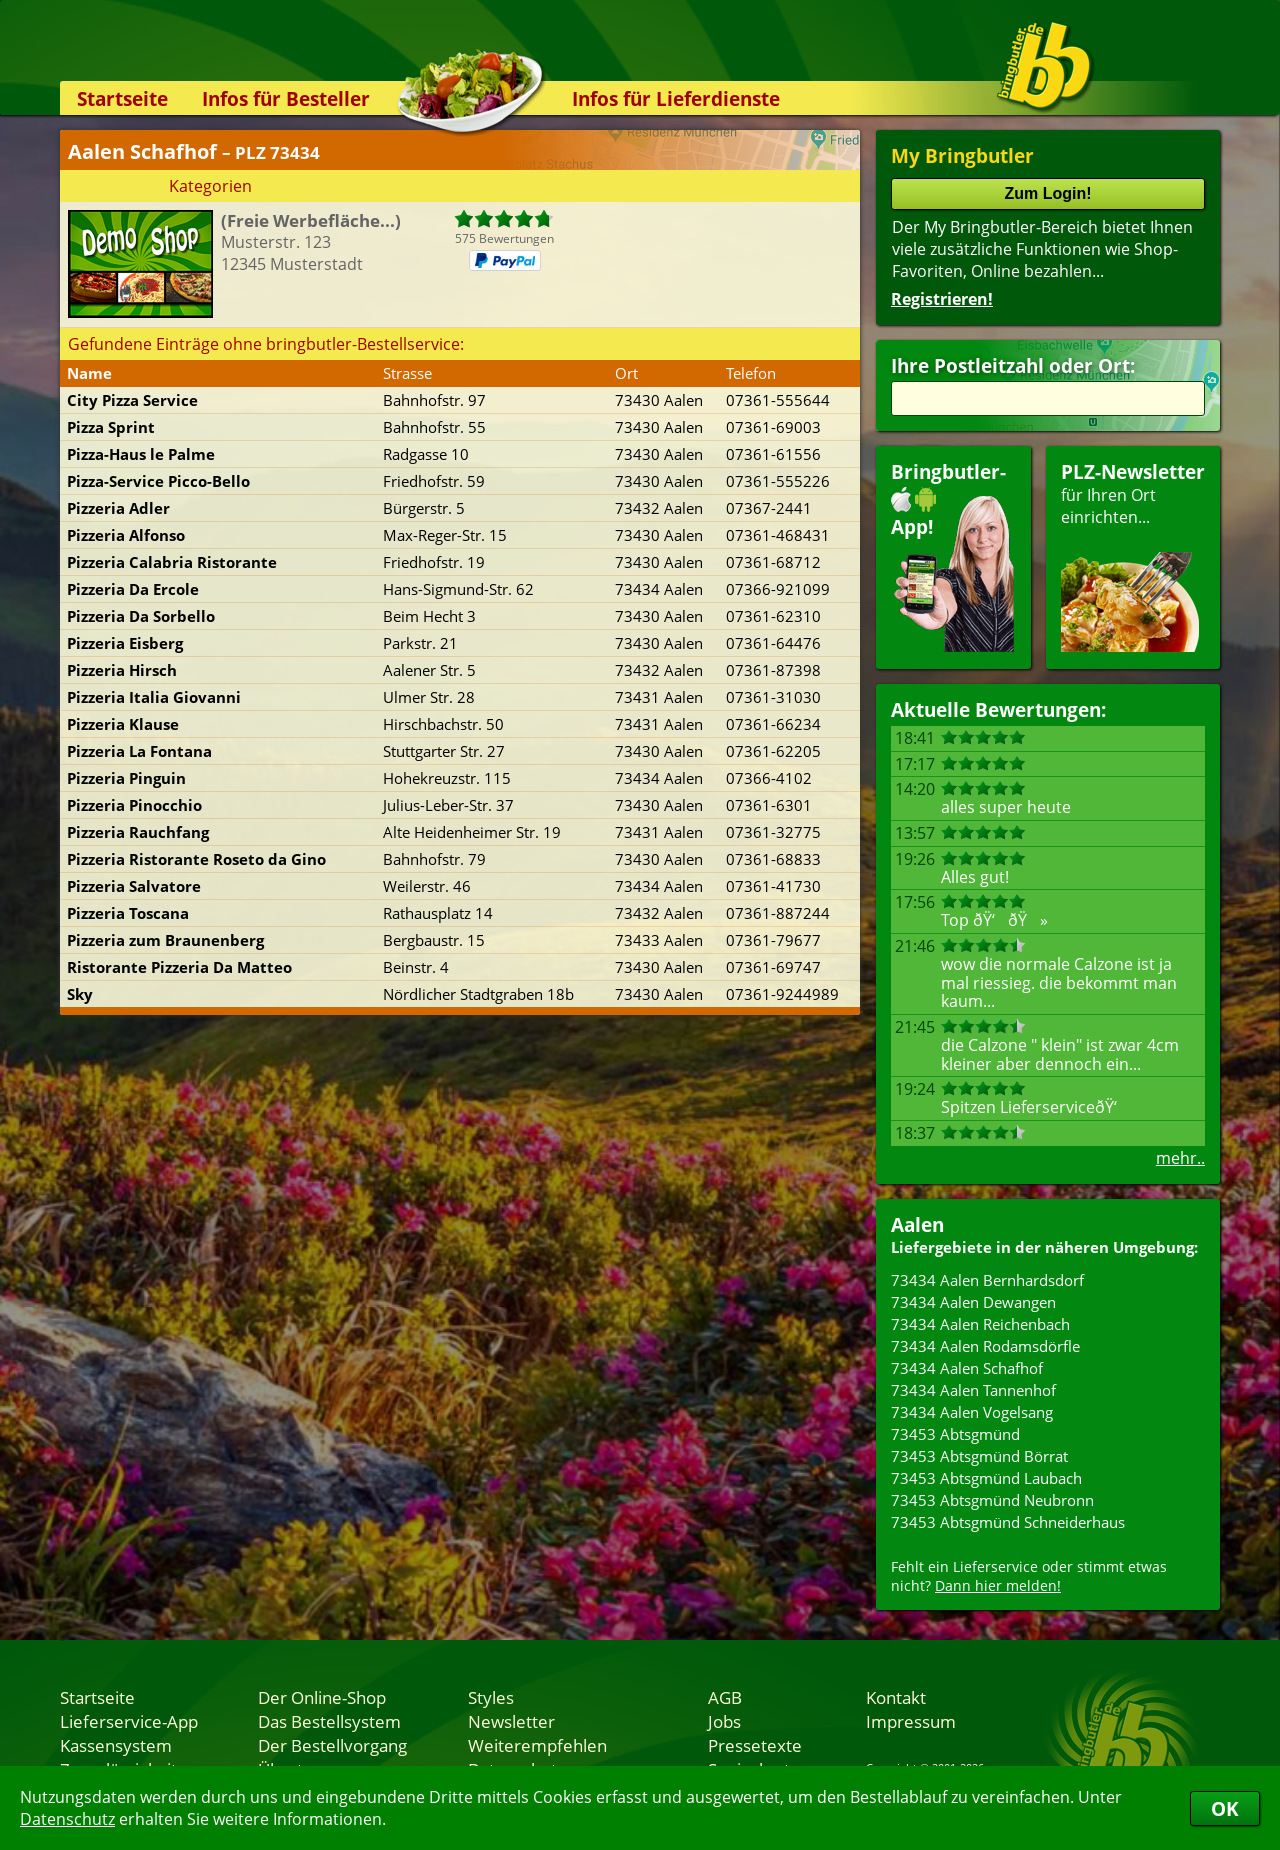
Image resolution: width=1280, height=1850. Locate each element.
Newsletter (511, 1721)
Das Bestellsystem (329, 1721)
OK (1225, 1808)
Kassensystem (116, 1745)
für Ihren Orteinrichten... (1133, 555)
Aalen (917, 1224)
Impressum (911, 1721)
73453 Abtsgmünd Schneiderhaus (1008, 1522)
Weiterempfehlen (537, 1745)
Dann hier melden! (998, 1585)
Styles (491, 1697)
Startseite (122, 98)
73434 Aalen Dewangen (973, 1302)
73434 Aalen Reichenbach (980, 1324)
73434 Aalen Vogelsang (972, 1412)
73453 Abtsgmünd (955, 1434)
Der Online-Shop (322, 1697)
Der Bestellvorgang (332, 1745)
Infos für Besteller (286, 98)
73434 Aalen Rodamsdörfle (985, 1346)
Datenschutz (67, 1819)
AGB (725, 1697)
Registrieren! (942, 299)
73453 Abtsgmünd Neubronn (992, 1500)
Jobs (724, 1721)
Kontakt (896, 1697)
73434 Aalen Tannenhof (973, 1390)
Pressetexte (755, 1745)
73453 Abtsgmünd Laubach (986, 1478)
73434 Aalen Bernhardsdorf (987, 1280)
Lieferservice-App (129, 1721)
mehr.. (1180, 1158)
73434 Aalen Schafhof (967, 1368)
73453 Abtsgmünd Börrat (979, 1456)
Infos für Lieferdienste (676, 98)
